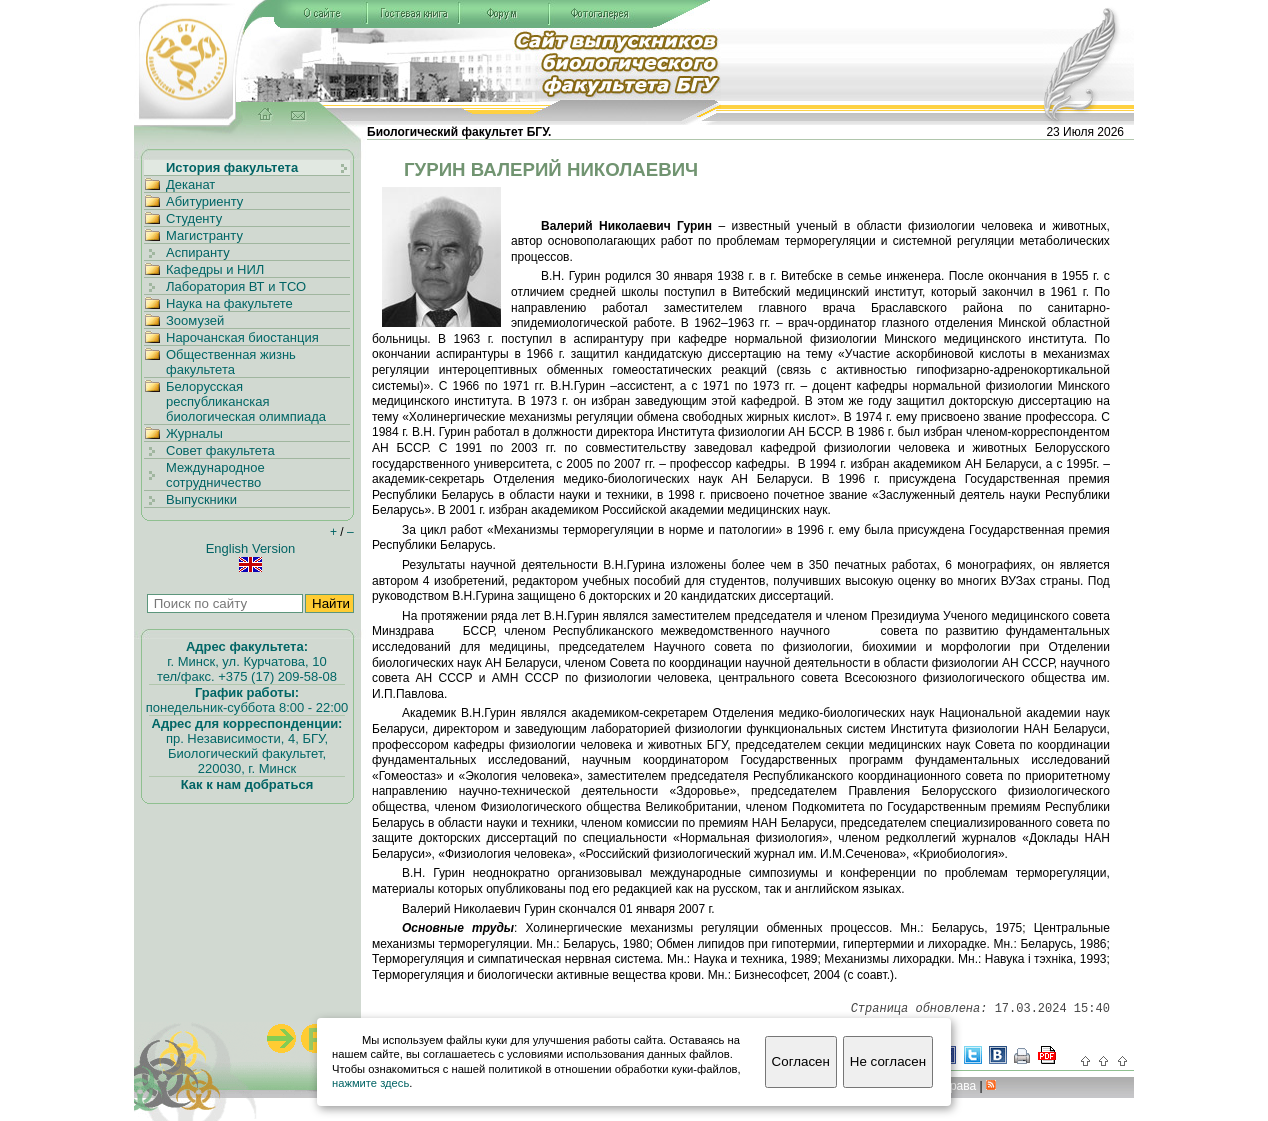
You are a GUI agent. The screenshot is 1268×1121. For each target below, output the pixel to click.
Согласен (801, 1061)
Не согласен (888, 1061)
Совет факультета (220, 450)
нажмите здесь (370, 1083)
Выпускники (201, 499)
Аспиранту (198, 252)
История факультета (232, 167)
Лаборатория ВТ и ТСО (236, 286)
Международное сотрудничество (215, 475)
